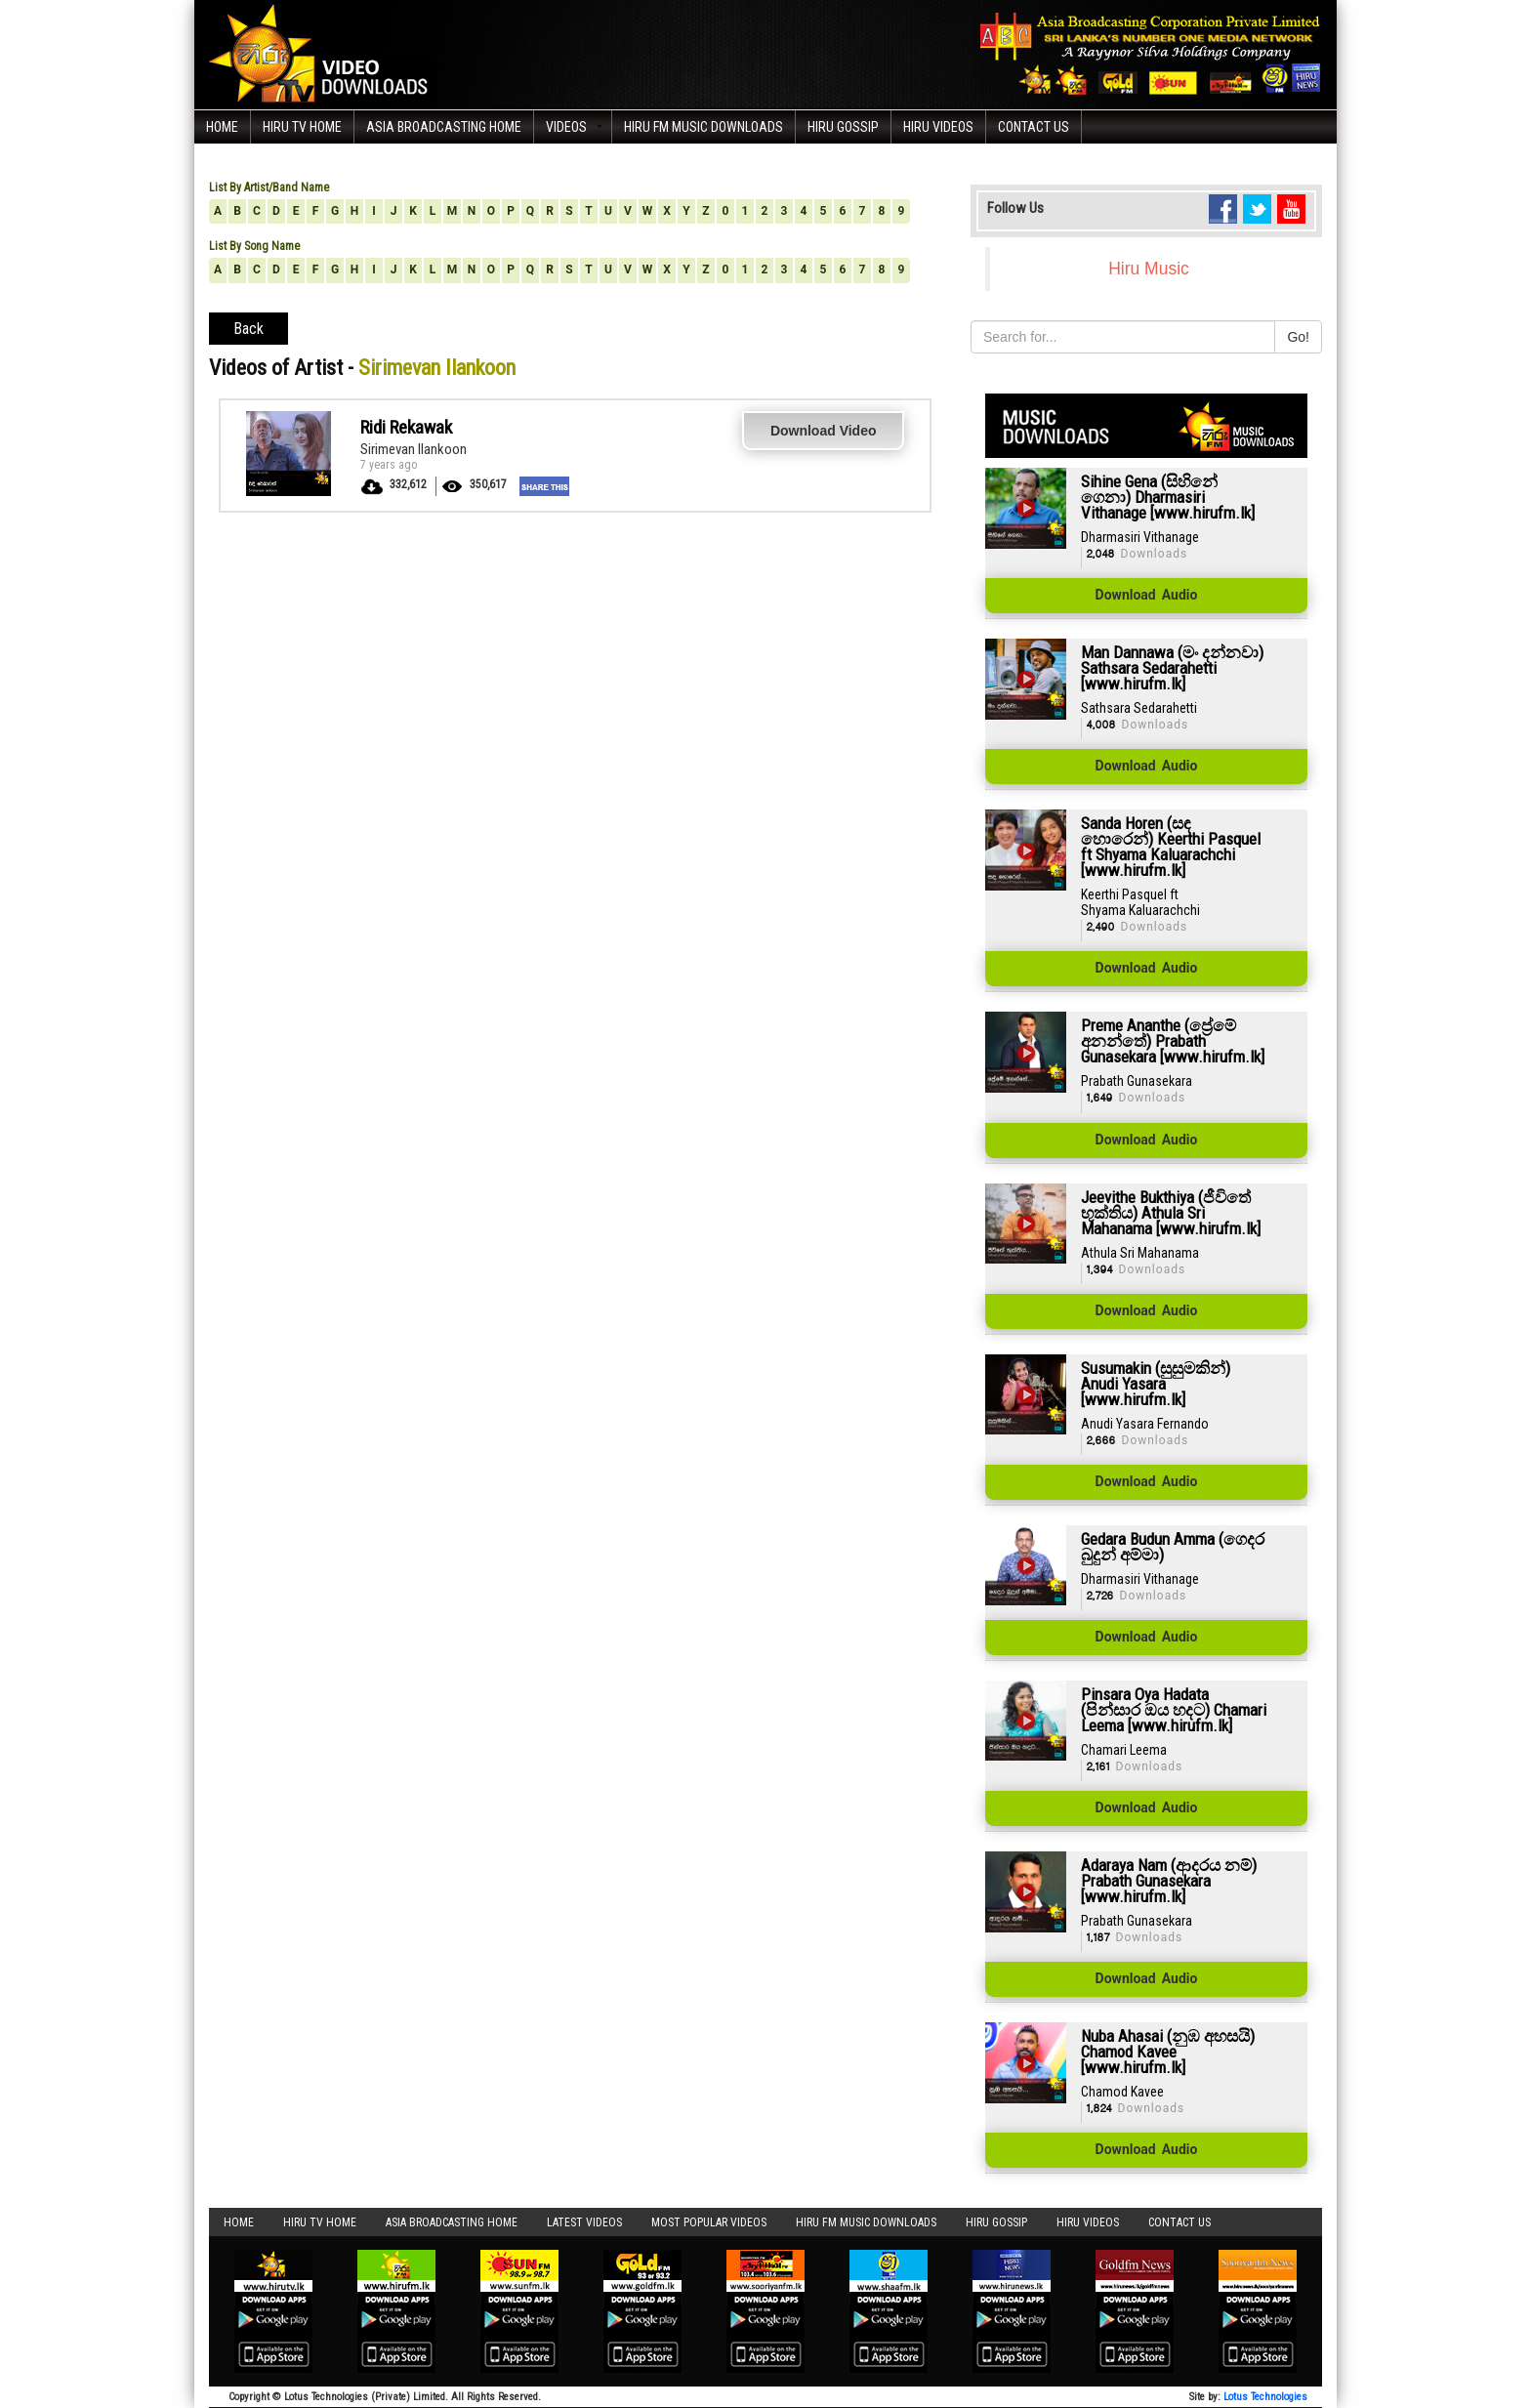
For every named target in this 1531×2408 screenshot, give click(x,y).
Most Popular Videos (708, 2222)
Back (248, 328)
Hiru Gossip (843, 127)
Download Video (823, 430)
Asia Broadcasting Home (443, 127)
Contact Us (1033, 127)
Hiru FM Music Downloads (703, 127)
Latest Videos (584, 2222)
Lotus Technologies (1265, 2396)
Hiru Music (1148, 268)
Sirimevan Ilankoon (413, 449)
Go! (1298, 337)
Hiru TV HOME (302, 127)
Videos (566, 127)
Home (222, 127)
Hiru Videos (938, 127)
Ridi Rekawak (406, 427)
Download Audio (1147, 595)
